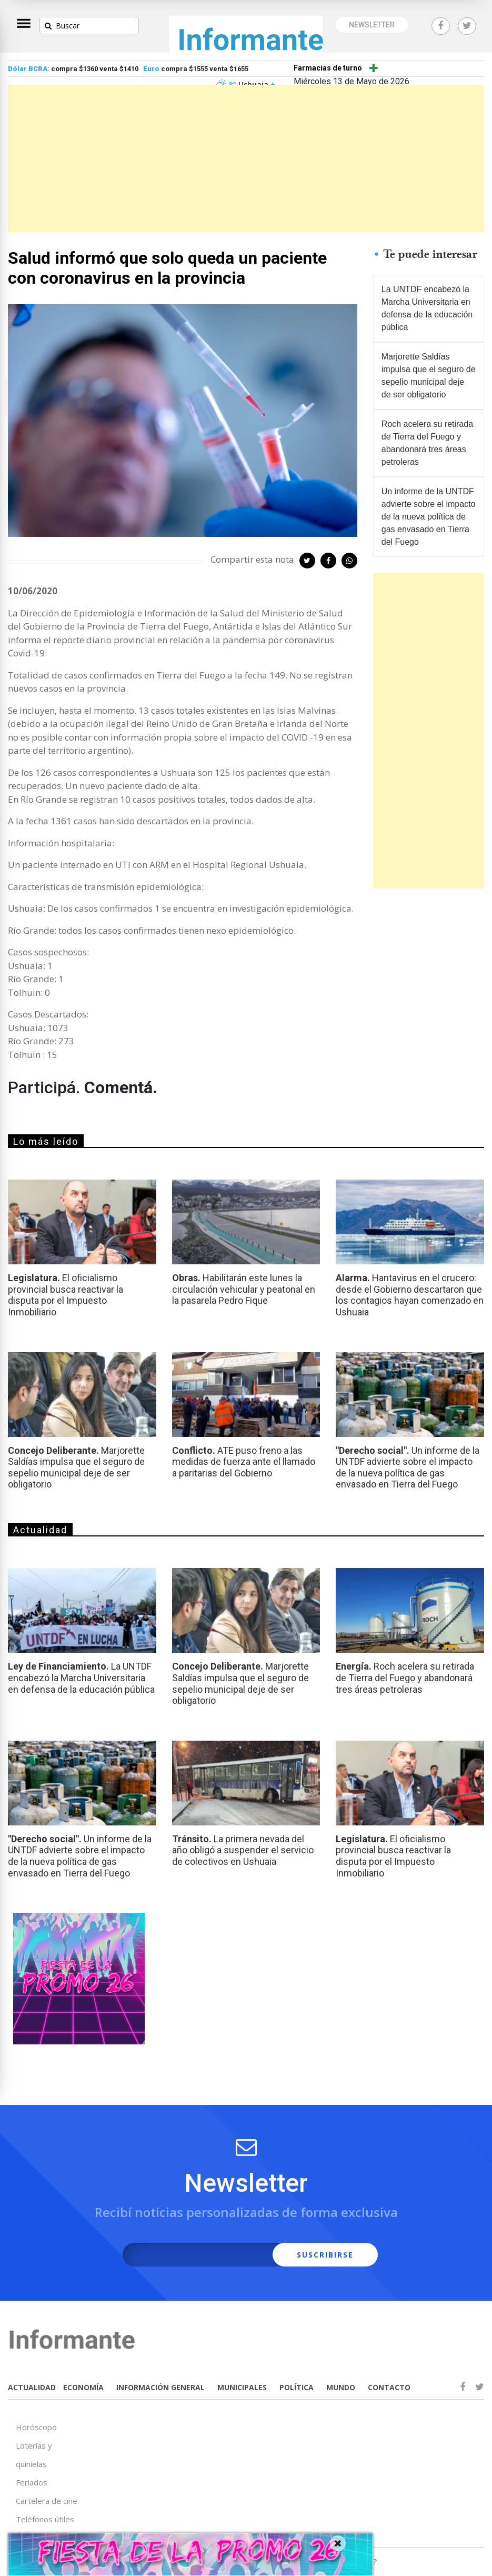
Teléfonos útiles (45, 2519)
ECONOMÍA (83, 2387)
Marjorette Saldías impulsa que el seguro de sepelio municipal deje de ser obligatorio (428, 375)
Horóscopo (36, 2427)
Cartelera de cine (46, 2500)
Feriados (31, 2482)
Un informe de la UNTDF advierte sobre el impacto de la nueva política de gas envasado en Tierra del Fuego (428, 516)
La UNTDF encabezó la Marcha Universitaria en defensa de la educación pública (427, 308)
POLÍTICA (296, 2387)
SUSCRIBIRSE (325, 2255)
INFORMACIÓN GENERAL (160, 2387)
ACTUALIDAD (32, 2387)
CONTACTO (389, 2387)
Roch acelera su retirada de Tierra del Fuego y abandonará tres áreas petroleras (427, 443)
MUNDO (340, 2387)
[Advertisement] (246, 158)
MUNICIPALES (242, 2387)
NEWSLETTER (372, 25)
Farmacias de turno (328, 68)
